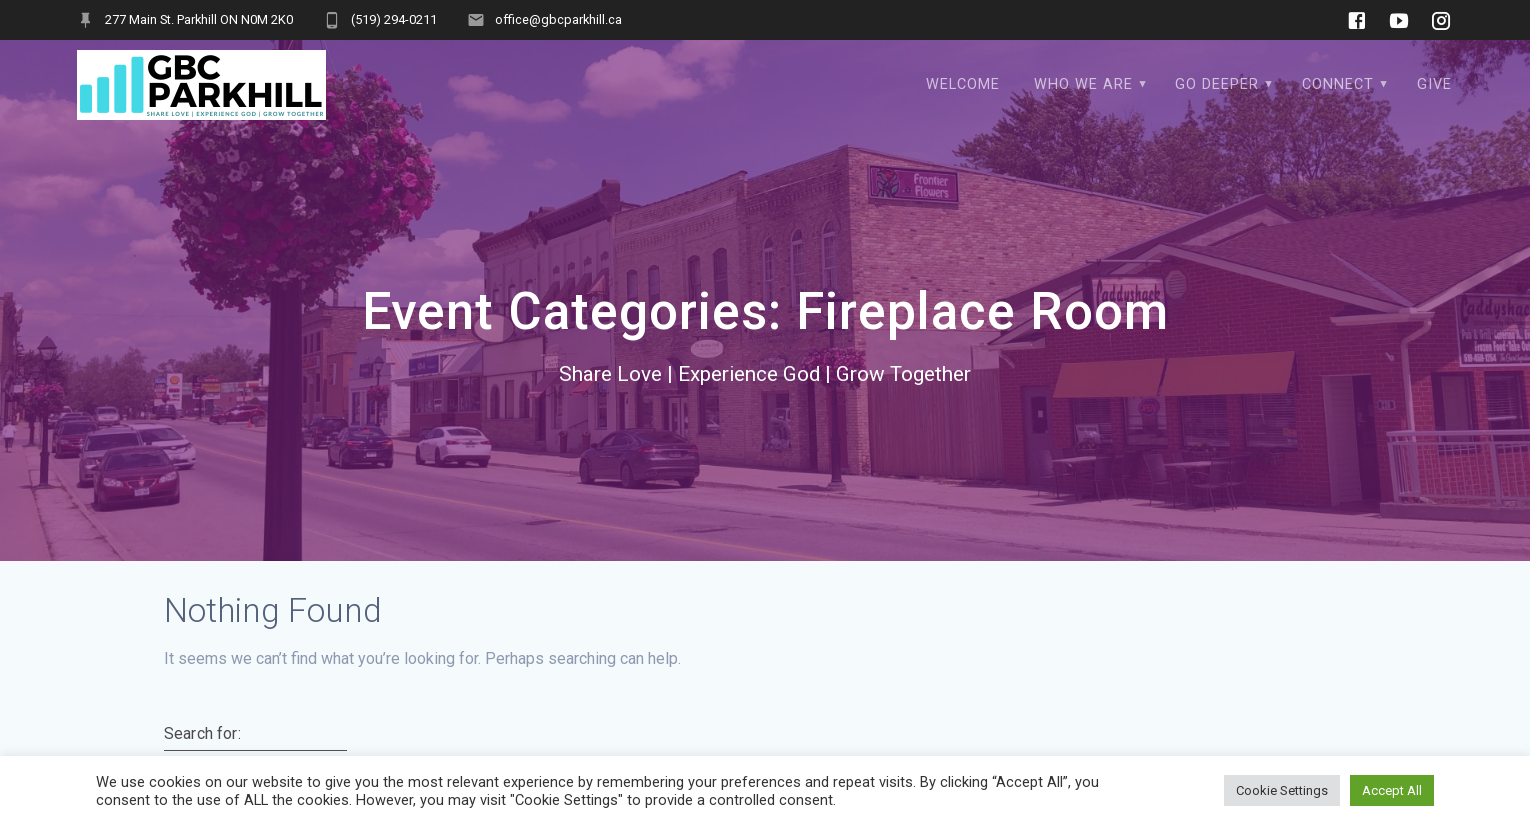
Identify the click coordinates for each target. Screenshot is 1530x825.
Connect (1338, 84)
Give (1434, 84)
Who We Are (1083, 84)
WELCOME (963, 84)
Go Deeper (1217, 84)
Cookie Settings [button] (1282, 790)
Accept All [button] (1392, 790)
